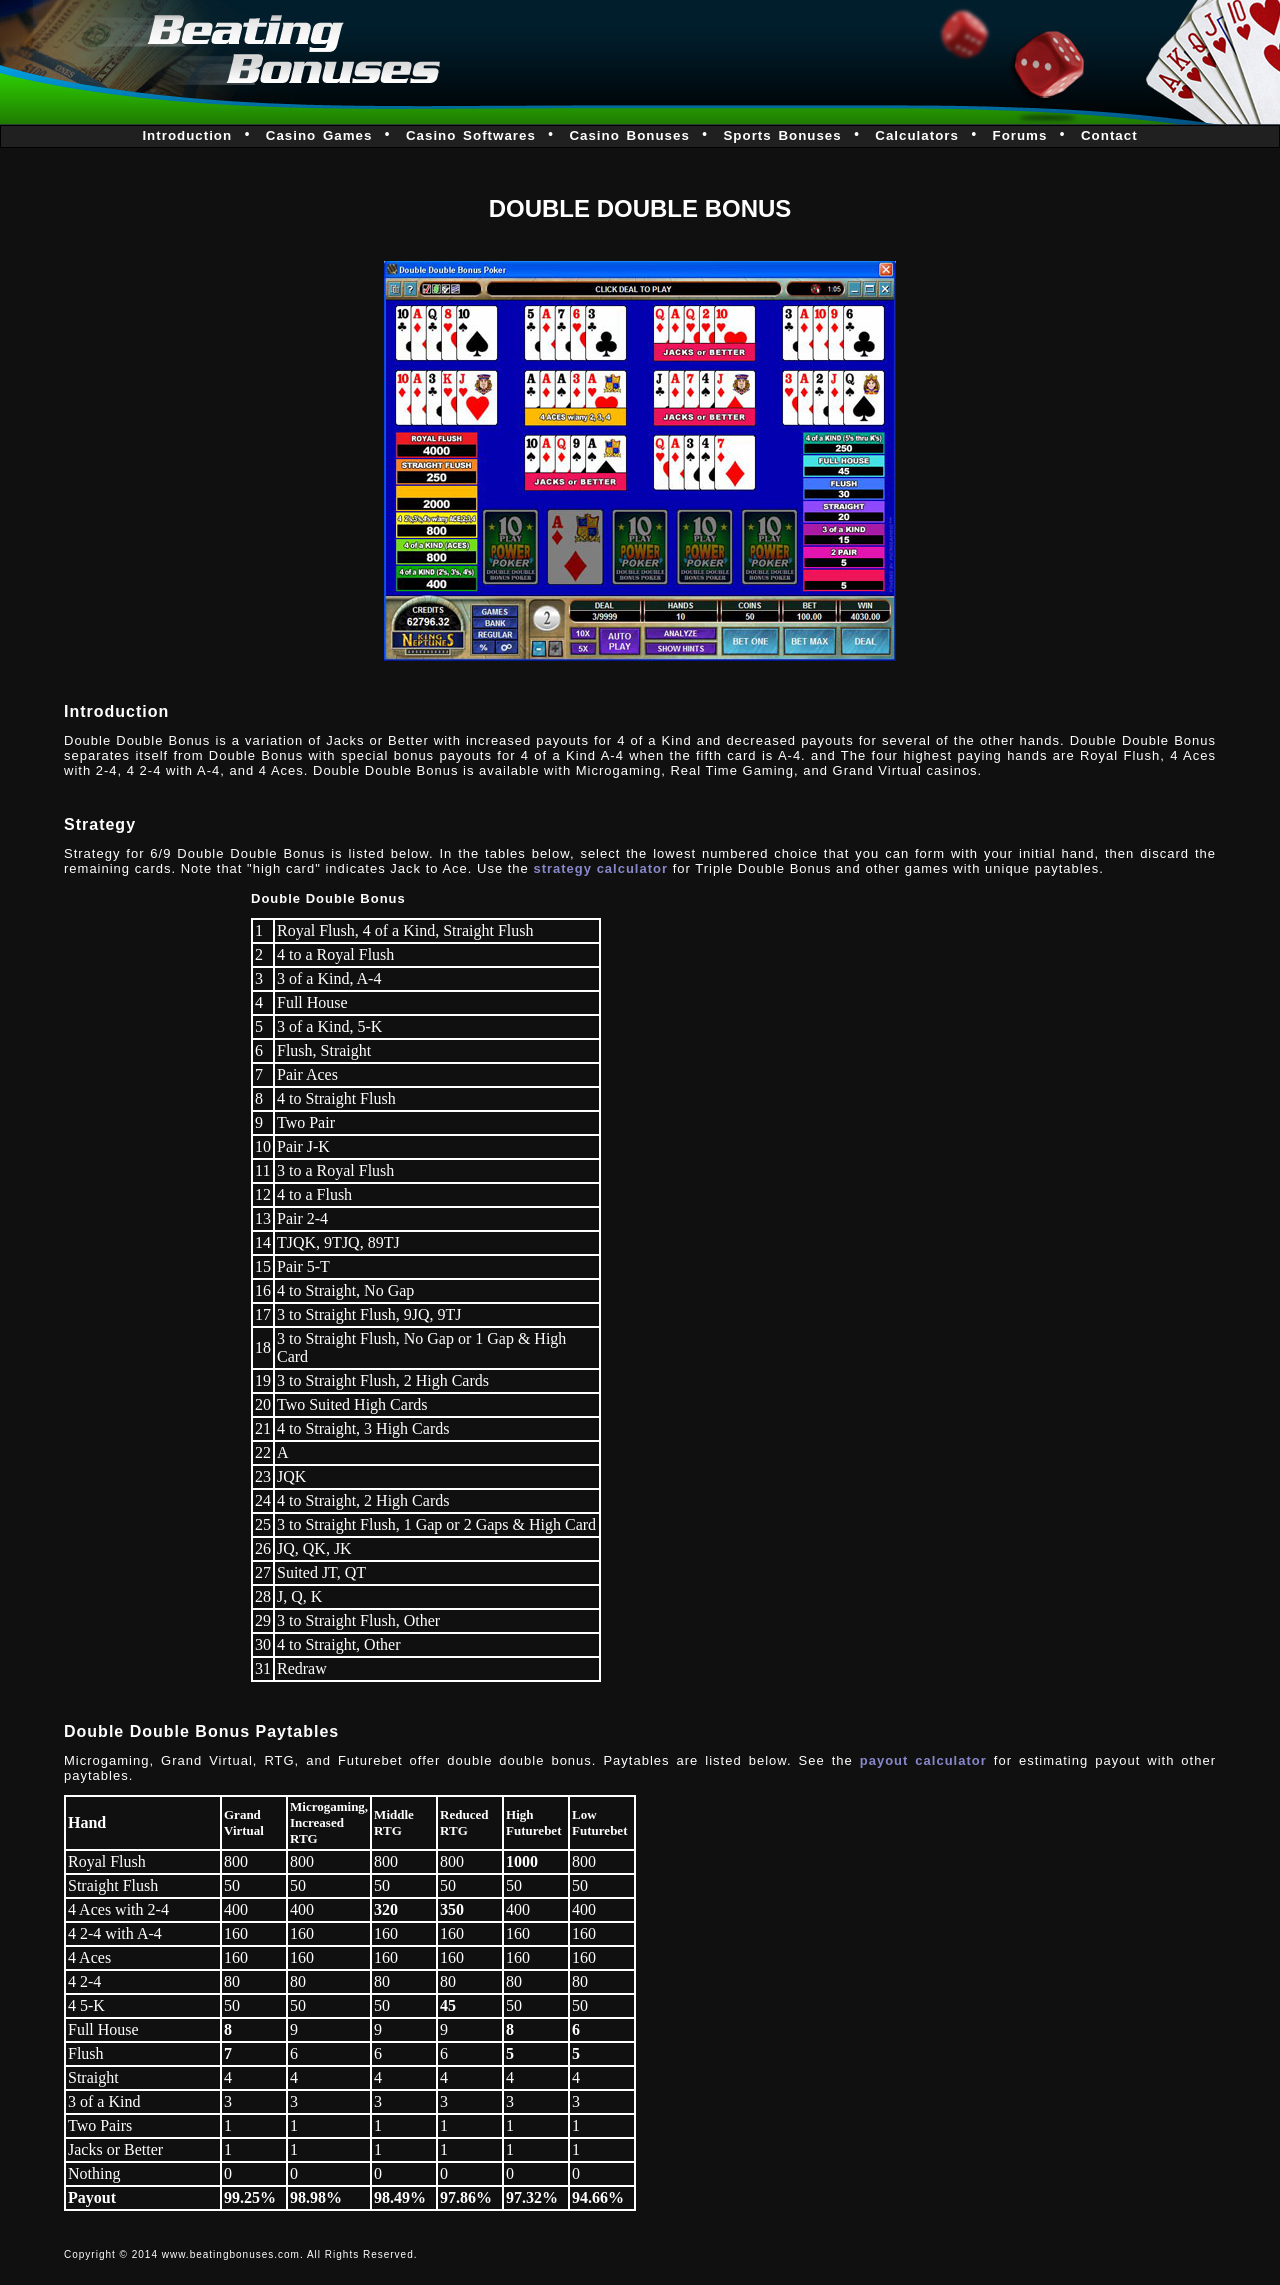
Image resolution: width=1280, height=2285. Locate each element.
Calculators (917, 135)
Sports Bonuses (782, 135)
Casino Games (319, 135)
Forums (1019, 135)
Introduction (187, 135)
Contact (1109, 135)
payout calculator (923, 1760)
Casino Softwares (471, 135)
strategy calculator (600, 868)
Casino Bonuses (629, 135)
